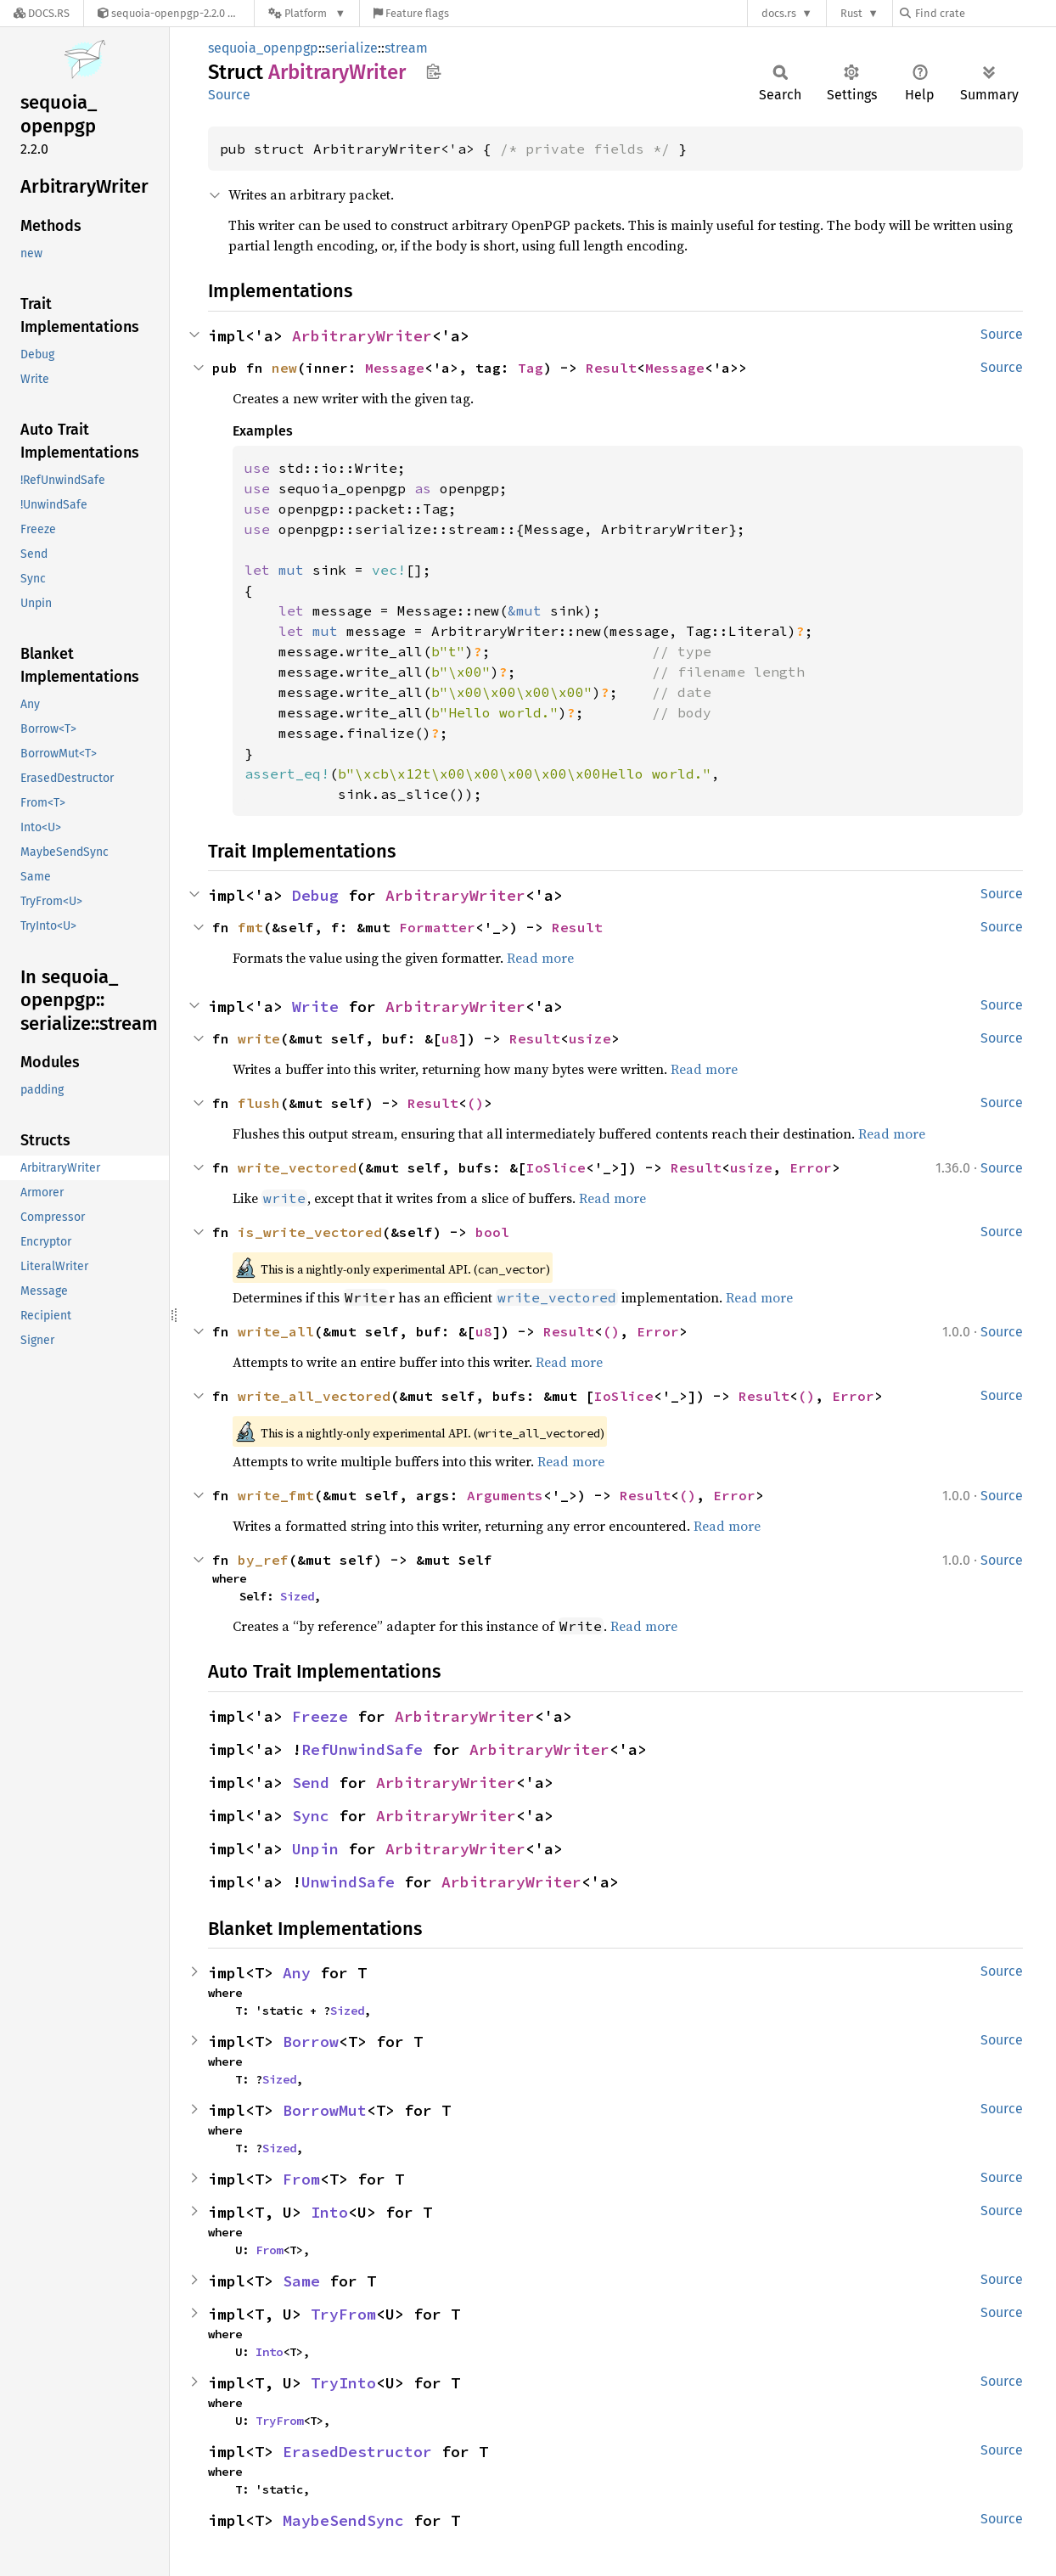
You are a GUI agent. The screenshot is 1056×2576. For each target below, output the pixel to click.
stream (406, 48)
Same (301, 2281)
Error (810, 1167)
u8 (449, 1038)
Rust (851, 13)
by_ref (263, 1559)
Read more (540, 957)
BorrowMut (325, 2110)
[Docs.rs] (41, 13)
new (284, 367)
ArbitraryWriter (362, 336)
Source (229, 95)
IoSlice (556, 1167)
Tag (530, 367)
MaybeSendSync (343, 2520)
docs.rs (778, 13)
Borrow (311, 2041)
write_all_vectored (314, 1395)
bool (492, 1231)
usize (590, 1038)
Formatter (437, 927)
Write (315, 1006)
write (259, 1038)
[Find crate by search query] (984, 13)
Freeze (320, 1716)
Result (611, 367)
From (301, 2179)
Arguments (505, 1495)
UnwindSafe (348, 1882)
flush (259, 1102)
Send (310, 1782)
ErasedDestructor (357, 2451)
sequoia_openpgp (263, 48)
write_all (276, 1331)
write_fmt (276, 1495)
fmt (250, 927)
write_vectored (297, 1167)
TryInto (343, 2383)
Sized (297, 1596)
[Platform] (307, 13)
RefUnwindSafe (362, 1749)
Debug (315, 895)
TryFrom (343, 2314)
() (475, 1102)
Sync (310, 1815)
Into (329, 2212)
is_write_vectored (310, 1231)
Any (297, 1973)
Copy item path (433, 71)
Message (394, 367)
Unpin (315, 1849)
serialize (351, 48)
